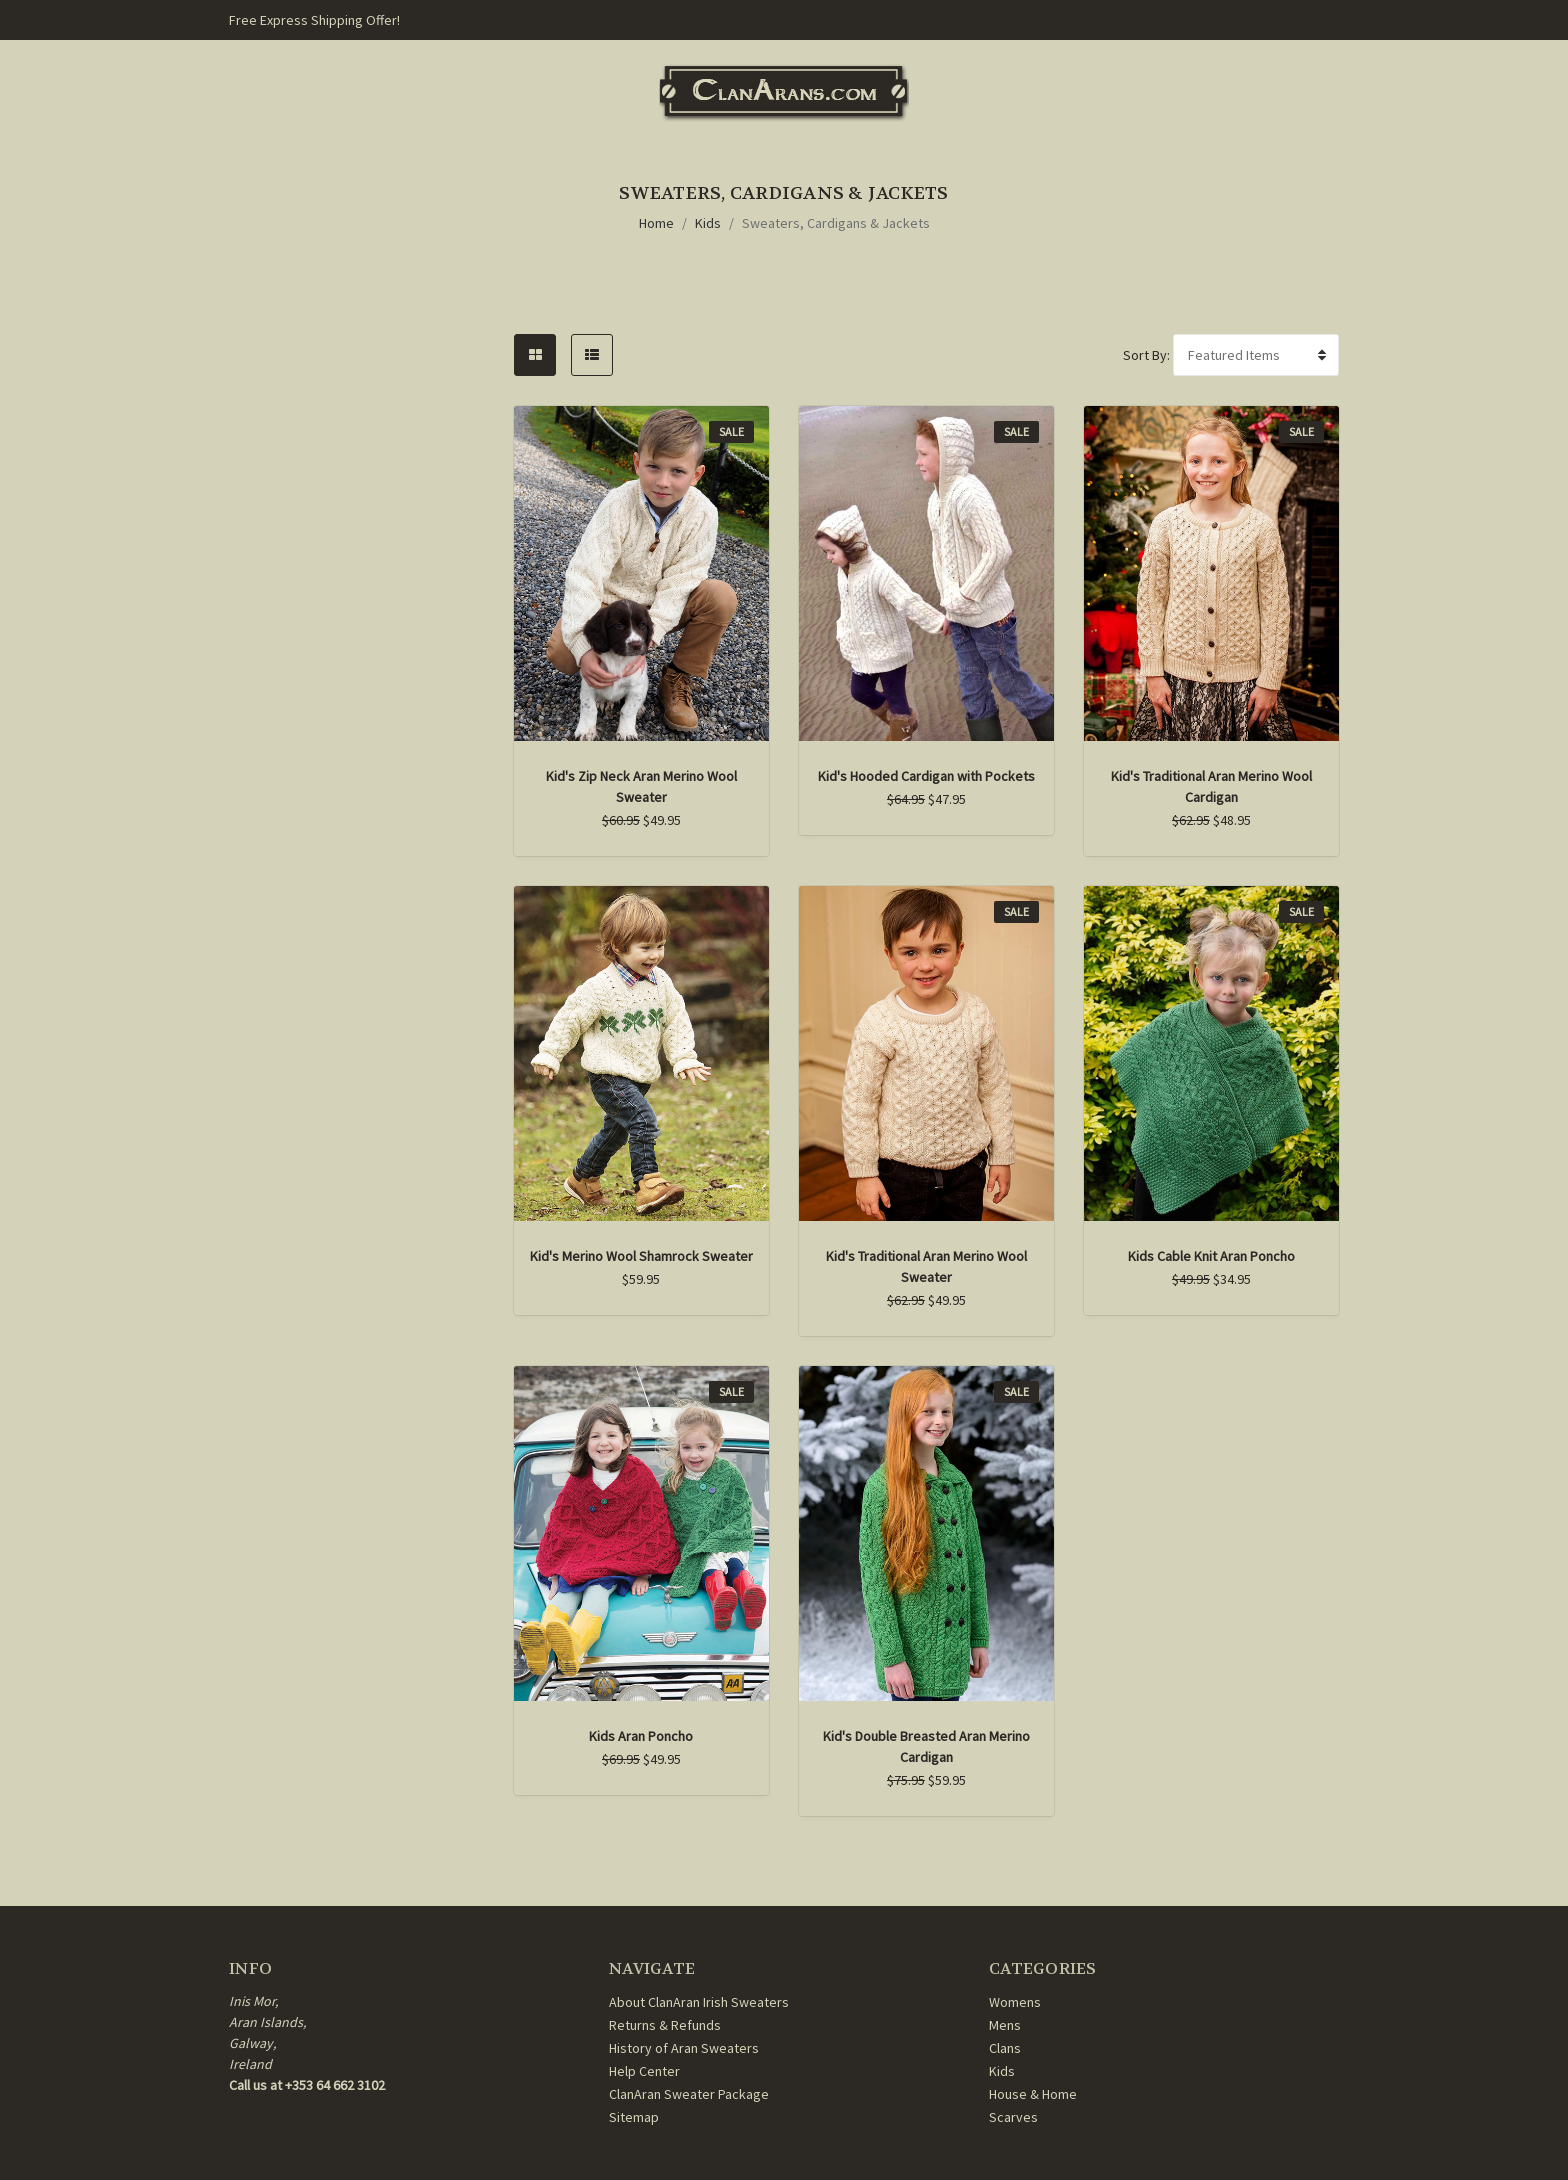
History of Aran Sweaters (684, 2048)
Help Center (644, 2071)
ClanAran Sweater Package (689, 2094)
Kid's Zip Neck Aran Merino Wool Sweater (641, 786)
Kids (708, 223)
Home (656, 223)
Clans (1005, 2048)
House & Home (1033, 2094)
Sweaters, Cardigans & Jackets (836, 223)
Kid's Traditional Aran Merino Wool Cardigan (1211, 786)
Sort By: (1146, 355)
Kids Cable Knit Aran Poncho (1211, 1256)
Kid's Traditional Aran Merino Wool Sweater (926, 1266)
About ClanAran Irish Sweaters (699, 2002)
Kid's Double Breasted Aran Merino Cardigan (926, 1746)
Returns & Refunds (665, 2025)
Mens (1005, 2025)
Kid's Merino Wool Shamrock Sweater (641, 1256)
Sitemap (634, 2117)
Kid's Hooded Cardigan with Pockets (926, 776)
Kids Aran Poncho (641, 1736)
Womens (1015, 2002)
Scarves (1013, 2117)
